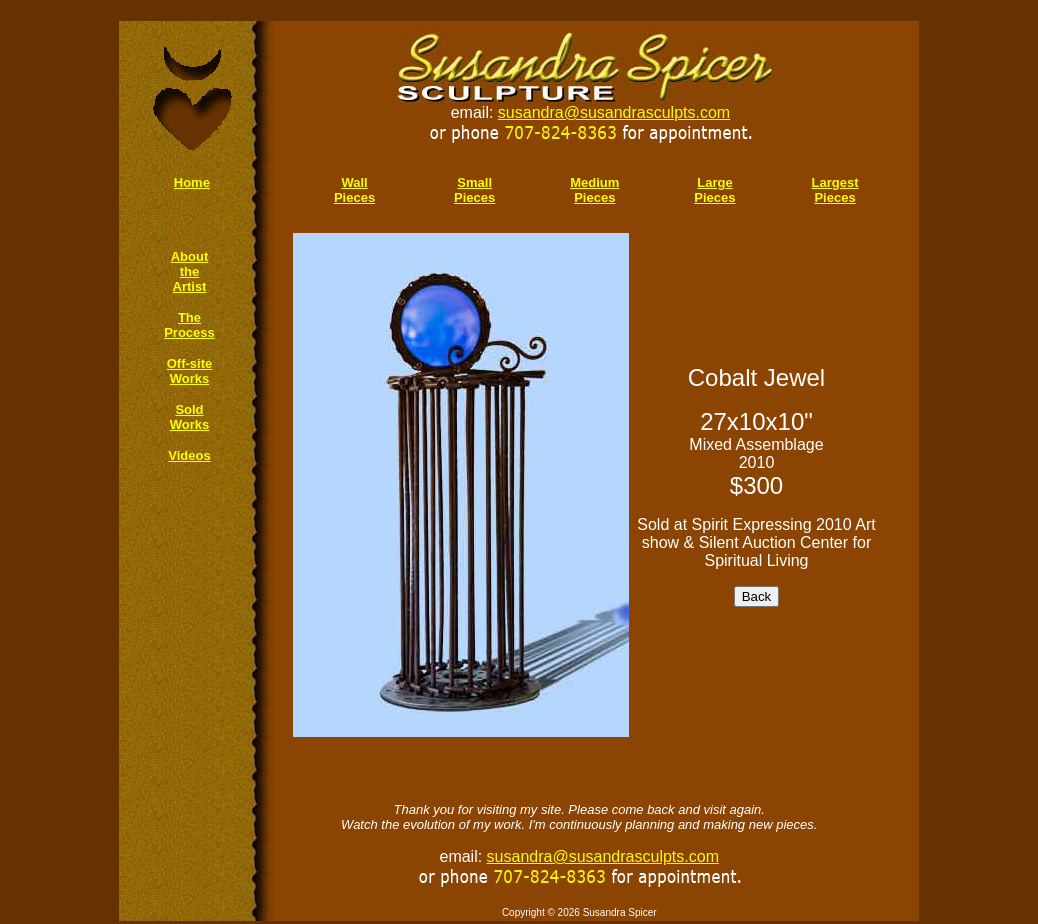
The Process (189, 325)
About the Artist (190, 271)
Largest (835, 182)
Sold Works (190, 417)
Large (714, 182)
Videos (189, 455)
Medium (594, 182)
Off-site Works (190, 371)
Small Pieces (474, 190)
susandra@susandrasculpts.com (614, 112)
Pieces (594, 197)
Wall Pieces (354, 190)
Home (192, 182)
